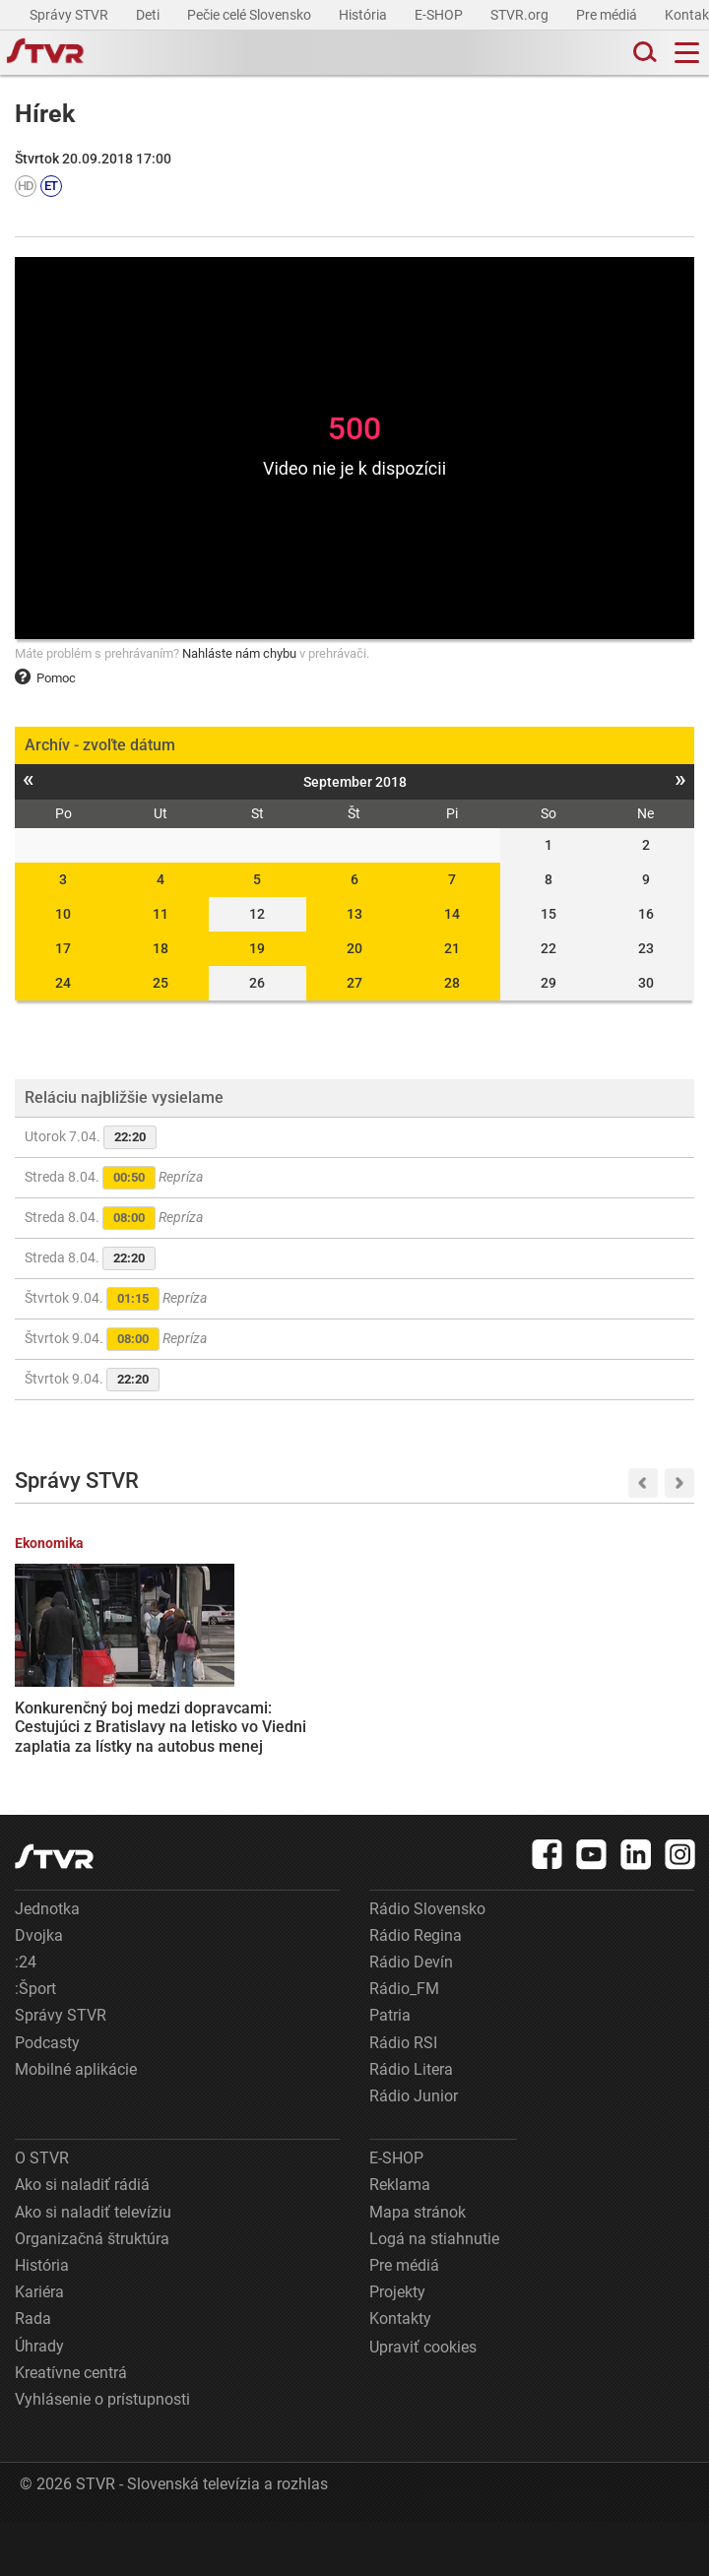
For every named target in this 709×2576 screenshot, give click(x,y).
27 (354, 983)
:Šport (35, 2042)
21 (452, 948)
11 (160, 914)
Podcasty (47, 2097)
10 (63, 914)
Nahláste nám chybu (239, 653)
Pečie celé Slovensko (250, 15)
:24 (25, 2016)
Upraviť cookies (423, 2401)
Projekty (397, 2346)
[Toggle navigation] (687, 53)
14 (452, 914)
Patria (390, 2069)
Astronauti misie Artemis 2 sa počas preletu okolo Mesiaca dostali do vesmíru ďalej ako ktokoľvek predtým (614, 1714)
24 (63, 983)
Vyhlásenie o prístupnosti (102, 2453)
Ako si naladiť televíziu (93, 2266)
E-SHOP (440, 15)
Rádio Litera (411, 2123)
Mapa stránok (417, 2266)
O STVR (42, 2212)
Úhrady (39, 2400)
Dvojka (39, 1989)
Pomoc (45, 678)
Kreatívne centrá (71, 2426)
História (364, 15)
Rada (33, 2372)
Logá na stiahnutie (434, 2293)
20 (354, 948)
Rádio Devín (411, 2016)
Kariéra (39, 2346)
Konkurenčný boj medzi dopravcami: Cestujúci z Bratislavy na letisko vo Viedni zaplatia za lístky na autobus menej (88, 1724)
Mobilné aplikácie (76, 2123)
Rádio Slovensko (427, 1963)
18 (160, 948)
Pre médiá (608, 15)
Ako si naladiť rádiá (82, 2238)
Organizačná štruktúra (92, 2293)
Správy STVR (70, 15)
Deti (149, 15)
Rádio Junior (413, 2150)
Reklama (399, 2238)
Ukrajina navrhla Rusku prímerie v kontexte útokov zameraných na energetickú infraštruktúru (428, 1714)
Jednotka (47, 1963)
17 (63, 948)
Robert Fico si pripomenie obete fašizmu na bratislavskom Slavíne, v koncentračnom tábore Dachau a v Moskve (256, 1733)
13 (354, 914)
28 (452, 983)
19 (257, 948)
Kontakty (400, 2372)
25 (160, 983)
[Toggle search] (643, 53)
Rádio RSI (403, 2097)
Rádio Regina (415, 1989)
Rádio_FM (404, 2042)
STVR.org (520, 15)
